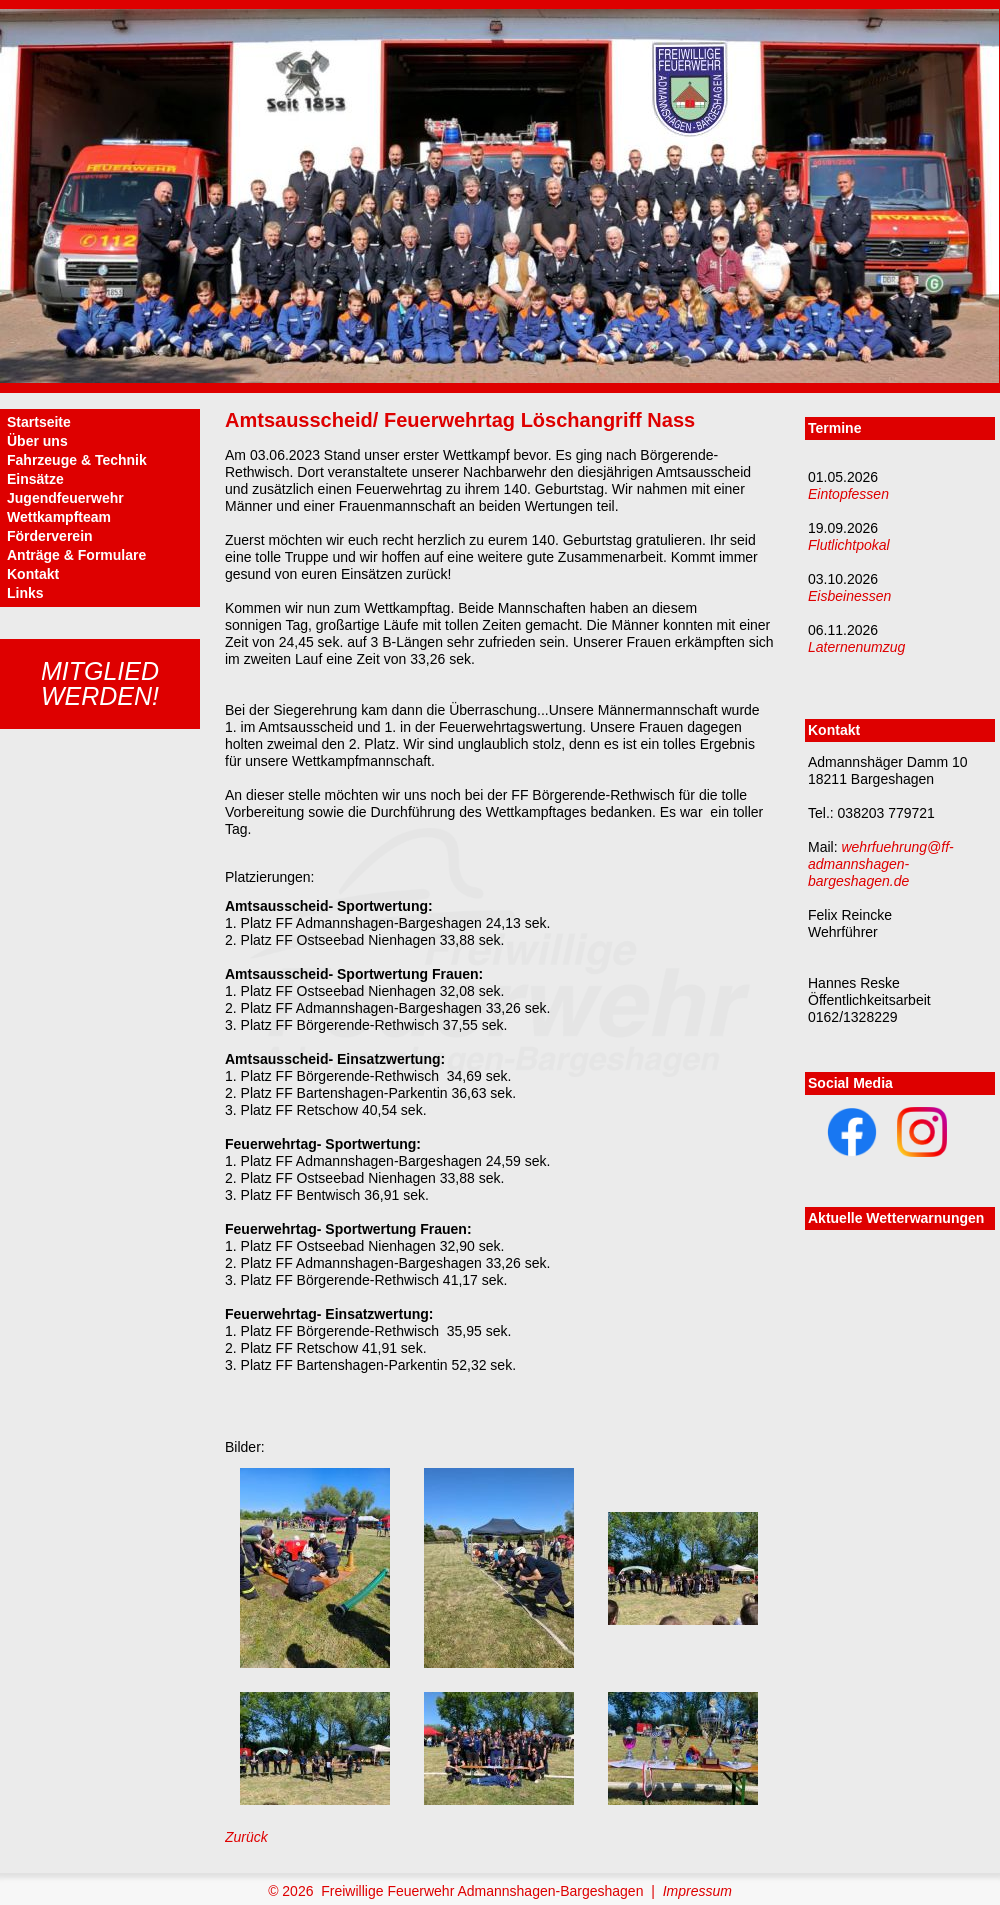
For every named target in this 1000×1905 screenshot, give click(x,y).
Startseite (39, 422)
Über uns (37, 441)
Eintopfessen (848, 494)
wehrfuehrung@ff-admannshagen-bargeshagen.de (881, 864)
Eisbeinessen (849, 596)
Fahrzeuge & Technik (77, 460)
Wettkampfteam (59, 517)
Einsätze (35, 479)
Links (25, 593)
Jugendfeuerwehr (65, 498)
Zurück (246, 1837)
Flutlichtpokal (849, 545)
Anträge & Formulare (76, 555)
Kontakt (33, 574)
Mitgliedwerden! (100, 683)
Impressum (697, 1891)
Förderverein (50, 536)
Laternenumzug (856, 647)
